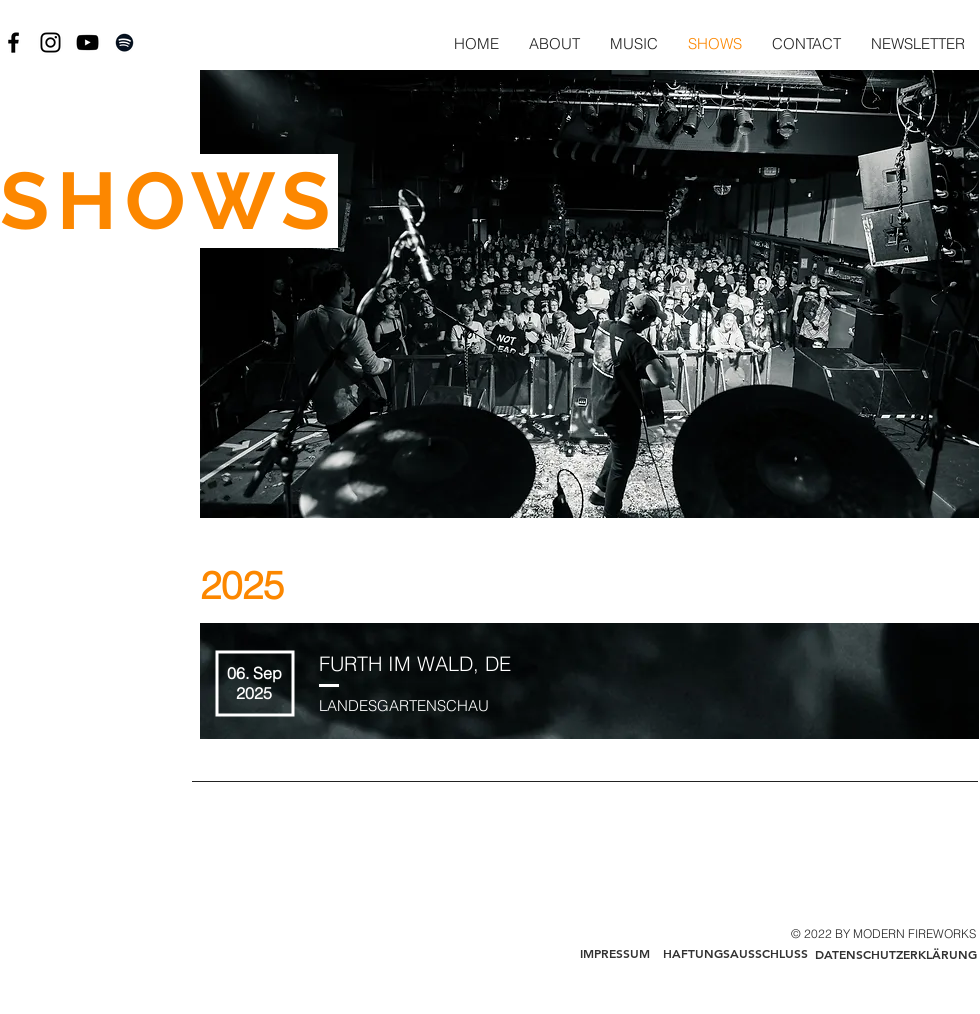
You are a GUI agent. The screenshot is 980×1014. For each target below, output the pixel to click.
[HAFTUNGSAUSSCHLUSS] (735, 954)
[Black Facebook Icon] (13, 42)
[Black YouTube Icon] (87, 42)
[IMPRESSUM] (614, 954)
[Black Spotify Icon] (124, 42)
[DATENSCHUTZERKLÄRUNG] (895, 954)
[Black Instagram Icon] (50, 42)
